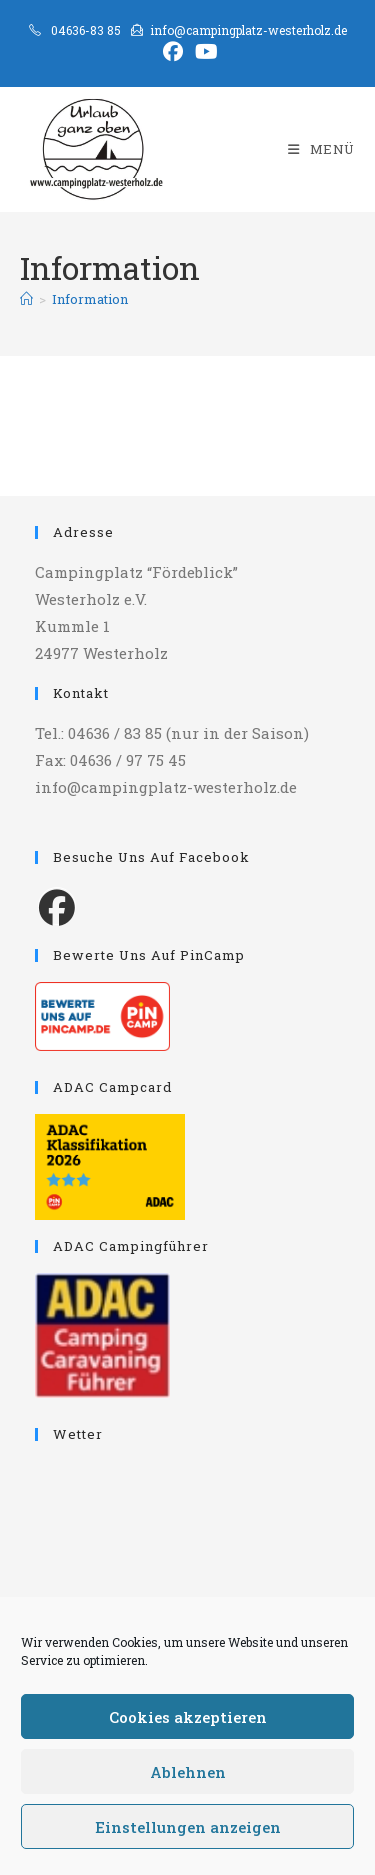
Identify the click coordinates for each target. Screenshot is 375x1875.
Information (90, 299)
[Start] (26, 299)
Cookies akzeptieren (188, 1717)
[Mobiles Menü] (321, 149)
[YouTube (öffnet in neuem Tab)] (203, 52)
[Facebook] (57, 906)
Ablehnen (188, 1772)
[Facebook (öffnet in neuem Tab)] (173, 52)
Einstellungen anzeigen (188, 1827)
